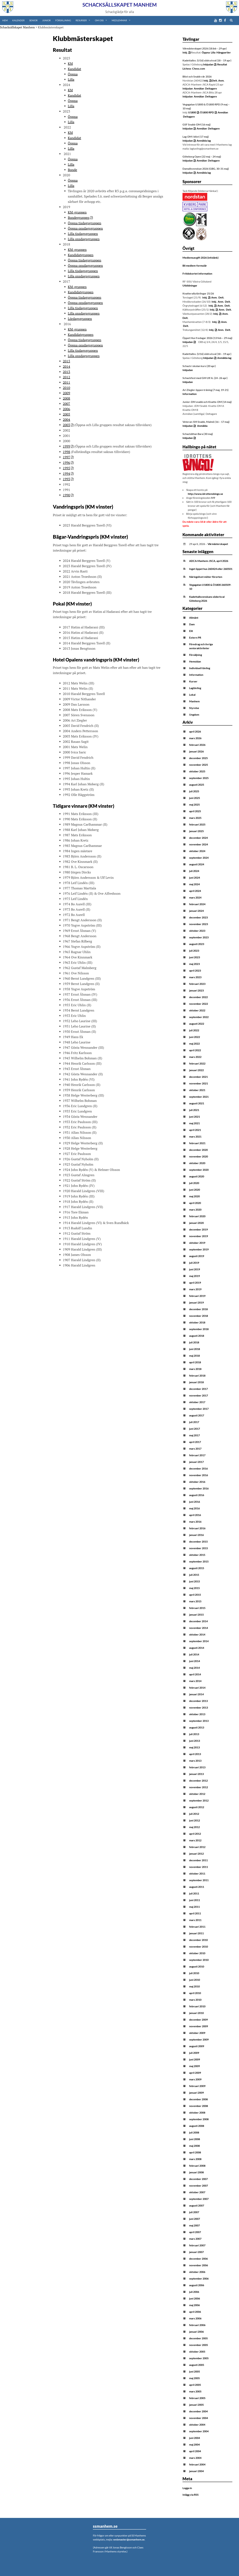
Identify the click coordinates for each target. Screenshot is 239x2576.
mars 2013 (195, 1760)
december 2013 (198, 1700)
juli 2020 (194, 1183)
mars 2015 (195, 1601)
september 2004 (199, 2431)
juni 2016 (194, 1501)
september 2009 (199, 2039)
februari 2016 (197, 1528)
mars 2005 (195, 2391)
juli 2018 (194, 1342)
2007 (66, 403)
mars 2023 (195, 977)
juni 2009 (194, 2059)
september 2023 (199, 937)
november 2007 (198, 2185)
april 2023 (195, 970)
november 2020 (198, 1156)
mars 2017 (195, 1448)
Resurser (81, 20)
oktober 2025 (197, 771)
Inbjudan (208, 64)
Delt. (215, 80)
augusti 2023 (196, 943)
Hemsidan (195, 661)
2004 (66, 419)
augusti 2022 (196, 1023)
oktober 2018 (197, 1322)
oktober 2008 (197, 2112)
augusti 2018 (196, 1335)
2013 (66, 371)
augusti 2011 (196, 1886)
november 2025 (198, 764)
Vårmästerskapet (218, 543)
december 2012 (198, 1780)
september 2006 (199, 2278)
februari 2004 (197, 2464)
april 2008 (195, 2152)
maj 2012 (194, 1827)
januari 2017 (196, 1461)
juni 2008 (194, 2139)
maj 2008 (194, 2145)
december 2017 (198, 1388)
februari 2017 (197, 1455)
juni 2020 (194, 1189)
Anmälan (199, 88)
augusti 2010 (196, 1966)
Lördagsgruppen (80, 318)
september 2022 (199, 1017)
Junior (46, 20)
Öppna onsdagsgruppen (85, 228)
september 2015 (199, 1561)
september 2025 (199, 777)
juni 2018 (194, 1348)
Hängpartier (223, 52)
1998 (66, 452)
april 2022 (195, 1050)
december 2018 (198, 1309)
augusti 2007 (196, 2205)
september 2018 (199, 1329)
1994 (66, 473)
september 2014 (199, 1641)
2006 (66, 409)
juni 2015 (194, 1581)
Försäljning (63, 20)
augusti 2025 (196, 784)
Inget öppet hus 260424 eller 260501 (210, 568)
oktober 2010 (197, 1953)
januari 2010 (196, 2012)
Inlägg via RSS (190, 2494)
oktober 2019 (197, 1242)
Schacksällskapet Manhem (119, 5)
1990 (66, 495)
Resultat (222, 64)
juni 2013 (194, 1740)
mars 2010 (195, 1999)
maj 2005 (194, 2378)
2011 (66, 382)
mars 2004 (195, 2457)
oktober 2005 (197, 2351)
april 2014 (195, 1674)
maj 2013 (194, 1747)
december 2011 (198, 1860)
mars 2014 (195, 1680)
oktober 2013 (197, 1714)
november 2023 (198, 924)
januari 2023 (196, 990)
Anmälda (202, 425)
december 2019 (198, 1229)
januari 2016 (196, 1534)
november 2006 (198, 2265)
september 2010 (199, 1959)
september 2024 (199, 857)
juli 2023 (194, 950)
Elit (191, 630)
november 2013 (198, 1707)
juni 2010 (194, 1979)
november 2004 (198, 2417)
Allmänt (193, 617)
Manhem (194, 701)
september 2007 (199, 2198)
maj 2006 (194, 2305)
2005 (66, 414)
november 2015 (198, 1548)
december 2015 (198, 1541)
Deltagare (211, 88)
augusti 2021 (196, 1103)
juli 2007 (194, 2212)
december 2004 (198, 2411)
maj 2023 (194, 963)
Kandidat (74, 69)
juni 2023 (194, 957)
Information (189, 393)
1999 (66, 446)
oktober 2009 (197, 2032)
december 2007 (198, 2178)
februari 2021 (197, 1143)
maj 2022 (194, 1043)
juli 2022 (194, 1030)
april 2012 (195, 1833)
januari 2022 (196, 1070)
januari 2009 (196, 2092)
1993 (66, 479)
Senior (33, 20)
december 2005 (198, 2338)
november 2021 (198, 1083)
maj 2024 (194, 884)
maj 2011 (194, 1906)
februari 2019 (197, 1295)
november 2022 (198, 1003)
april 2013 (195, 1754)
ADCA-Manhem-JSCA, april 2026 (208, 560)
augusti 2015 (196, 1568)
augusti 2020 (196, 1176)
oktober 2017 (197, 1402)
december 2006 (198, 2258)
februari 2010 (197, 2006)
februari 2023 (197, 983)
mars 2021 (195, 1136)
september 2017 (199, 1408)
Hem (5, 20)
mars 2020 (195, 1209)
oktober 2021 (197, 1090)
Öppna (73, 74)
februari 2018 (197, 1375)
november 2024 (198, 844)
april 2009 (195, 2072)
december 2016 (198, 1468)
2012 (66, 377)
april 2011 (195, 1913)
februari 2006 (197, 2325)
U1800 (192, 112)
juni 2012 (194, 1820)
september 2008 (199, 2119)
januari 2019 (196, 1302)
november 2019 (198, 1236)
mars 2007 (195, 2238)
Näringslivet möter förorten (205, 576)
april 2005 (195, 2384)
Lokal (192, 694)
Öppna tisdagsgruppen (84, 223)
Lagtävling (195, 688)
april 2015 (195, 1594)
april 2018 (195, 1362)
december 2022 (198, 997)
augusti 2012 (196, 1807)
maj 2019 (194, 1275)
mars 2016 (195, 1521)
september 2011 (199, 1880)
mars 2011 (195, 1920)
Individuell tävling (199, 668)
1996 (66, 462)
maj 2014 (194, 1667)
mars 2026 (195, 738)
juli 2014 (194, 1654)
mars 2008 (195, 2159)
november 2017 (198, 1395)
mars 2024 (195, 897)
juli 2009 (194, 2052)
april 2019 (195, 1282)
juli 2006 (194, 2291)
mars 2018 (195, 1368)
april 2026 (195, 731)
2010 (66, 387)
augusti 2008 (196, 2125)
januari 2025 (196, 831)
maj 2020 (194, 1196)
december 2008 (198, 2099)
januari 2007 (196, 2251)
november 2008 (198, 2105)
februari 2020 (197, 1216)
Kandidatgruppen (80, 255)
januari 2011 (196, 1933)
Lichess (186, 68)
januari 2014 (196, 1694)
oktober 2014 (197, 1634)
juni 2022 (194, 1036)
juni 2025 (194, 797)
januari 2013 (196, 1773)
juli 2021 (194, 1109)
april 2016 (195, 1514)
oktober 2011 (197, 1873)
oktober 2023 (197, 930)
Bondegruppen (78, 217)
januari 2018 (196, 1382)
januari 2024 (196, 910)
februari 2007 (197, 2245)
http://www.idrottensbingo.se (205, 493)
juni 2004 (194, 2437)
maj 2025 (194, 804)
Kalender (18, 20)
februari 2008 (197, 2165)
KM (70, 63)
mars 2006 (195, 2318)
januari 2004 (196, 2471)
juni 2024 (194, 877)
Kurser (193, 681)
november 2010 (198, 1946)
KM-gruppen (77, 212)
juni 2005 (194, 2371)
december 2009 (198, 2019)
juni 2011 (194, 1900)
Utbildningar (189, 285)
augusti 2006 (196, 2285)
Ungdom (194, 714)
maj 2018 (194, 1355)
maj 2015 (194, 1588)
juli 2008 (194, 2132)
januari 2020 (196, 1222)
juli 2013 (194, 1734)
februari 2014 (197, 1687)
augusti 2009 (196, 2046)
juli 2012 (194, 1813)
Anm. (221, 80)
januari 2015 (196, 1614)
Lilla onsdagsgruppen (84, 239)
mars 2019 (195, 1289)
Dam (192, 624)
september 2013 (199, 1720)
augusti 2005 (196, 2364)
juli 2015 (194, 1574)
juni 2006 (194, 2298)
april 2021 (195, 1129)
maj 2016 (194, 1508)
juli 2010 (194, 1973)
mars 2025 (195, 817)
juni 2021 (194, 1116)
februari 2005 (197, 2398)
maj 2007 (194, 2225)
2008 (66, 398)
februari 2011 (197, 1926)
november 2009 (198, 2026)
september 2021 (199, 1096)
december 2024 (198, 837)
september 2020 (199, 1169)
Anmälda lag (204, 140)
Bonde (72, 169)
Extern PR (195, 637)
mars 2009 (195, 2079)
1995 (66, 468)
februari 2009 (197, 2085)
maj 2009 (194, 2066)
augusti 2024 (196, 864)
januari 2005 (196, 2404)
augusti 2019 (196, 1256)
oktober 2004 (197, 2424)
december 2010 (198, 1939)
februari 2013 (197, 1767)
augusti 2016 (196, 1495)
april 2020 (195, 1202)
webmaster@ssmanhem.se (129, 2539)
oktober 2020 (197, 1163)
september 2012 (199, 1800)
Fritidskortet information (197, 273)
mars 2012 (195, 1840)
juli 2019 (194, 1262)
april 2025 (195, 811)
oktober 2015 (197, 1554)
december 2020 (198, 1149)
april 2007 (195, 2232)
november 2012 (198, 1787)
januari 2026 (196, 751)
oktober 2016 (197, 1481)
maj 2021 (194, 1123)
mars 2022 (195, 1056)
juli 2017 (194, 1422)
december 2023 (198, 917)
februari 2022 (197, 1063)
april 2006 (195, 2311)
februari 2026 (197, 744)
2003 (66, 425)
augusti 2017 (196, 1415)
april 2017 (195, 1441)
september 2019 (199, 1249)
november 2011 (198, 1866)
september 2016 (199, 1488)
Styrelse (194, 707)
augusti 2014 (196, 1647)
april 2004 (195, 2451)
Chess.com (198, 68)
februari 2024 (197, 904)
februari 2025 (197, 824)
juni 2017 (194, 1428)
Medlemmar (119, 20)
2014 (66, 366)
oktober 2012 (197, 1793)
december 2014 (198, 1621)
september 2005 (199, 2358)
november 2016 (198, 1475)
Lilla (71, 79)
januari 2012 (196, 1853)
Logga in (187, 2488)
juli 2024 (194, 870)
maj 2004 (194, 2444)
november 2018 (198, 1315)
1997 (66, 457)
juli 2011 (194, 1893)
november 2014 (198, 1627)
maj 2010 (194, 1986)
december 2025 (198, 758)
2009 (66, 393)
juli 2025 (194, 791)
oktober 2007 (197, 2192)
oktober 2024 (197, 851)
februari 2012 (197, 1846)
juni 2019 (194, 1269)
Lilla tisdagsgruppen (83, 233)
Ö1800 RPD (207, 112)
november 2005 (198, 2344)
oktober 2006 (197, 2271)
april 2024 (195, 890)
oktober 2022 (197, 1010)
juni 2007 (194, 2218)
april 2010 (195, 1993)
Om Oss (99, 20)
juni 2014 (194, 1661)
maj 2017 (194, 1435)
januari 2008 (196, 2172)
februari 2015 (197, 1607)
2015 (66, 361)
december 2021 (198, 1076)
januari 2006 (196, 2331)
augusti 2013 (196, 1727)
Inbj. (185, 52)
